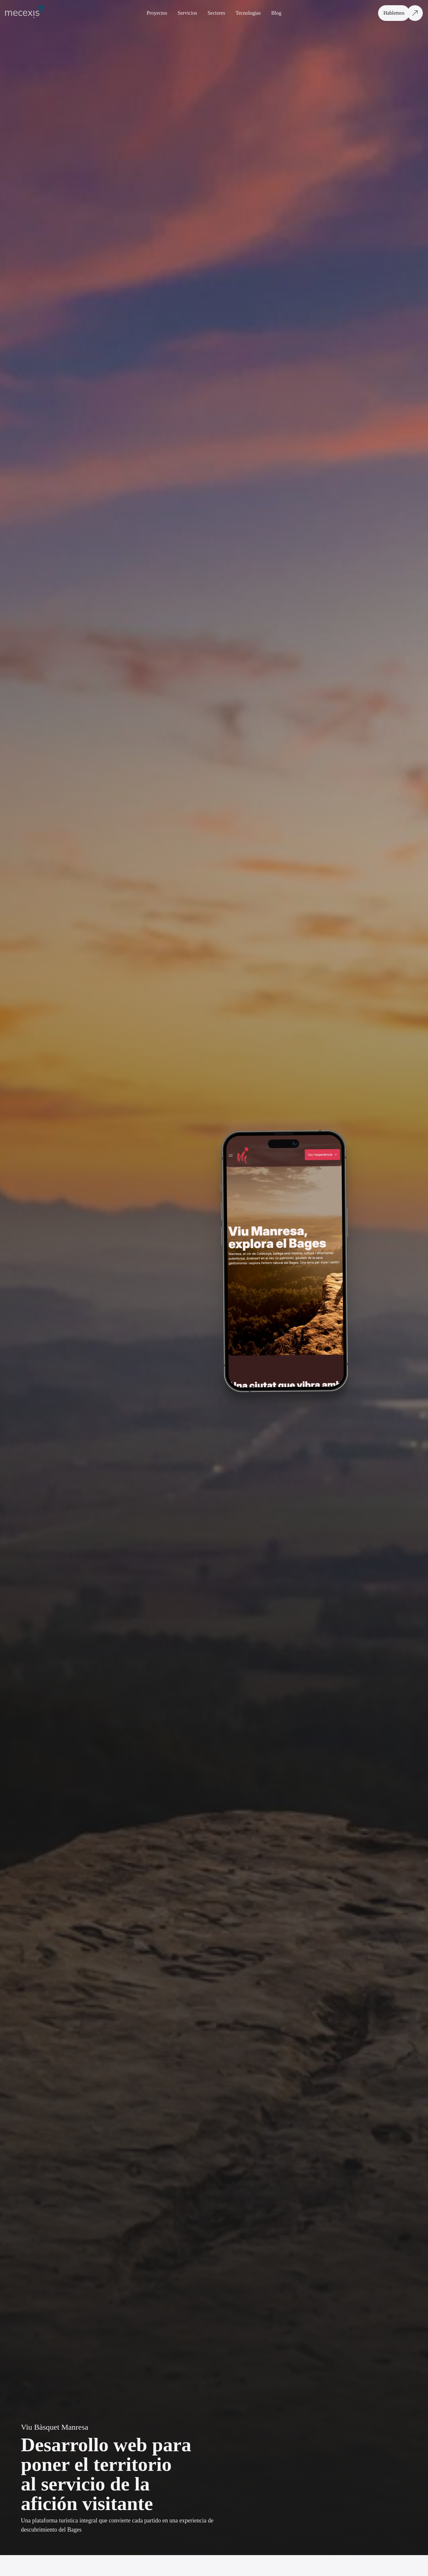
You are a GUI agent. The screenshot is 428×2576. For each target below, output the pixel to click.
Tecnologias (248, 13)
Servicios (187, 13)
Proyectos (156, 13)
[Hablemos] (401, 13)
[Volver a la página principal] (27, 13)
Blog (276, 13)
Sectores (216, 13)
